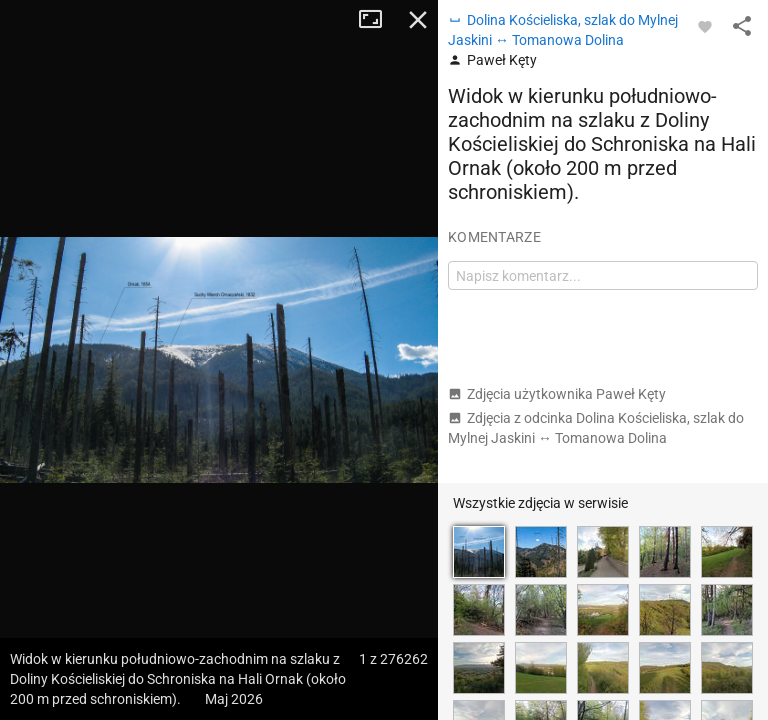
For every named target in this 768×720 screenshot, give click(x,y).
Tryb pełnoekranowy (378, 20)
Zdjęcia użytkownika (557, 394)
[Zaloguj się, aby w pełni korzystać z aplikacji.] (705, 26)
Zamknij (418, 20)
